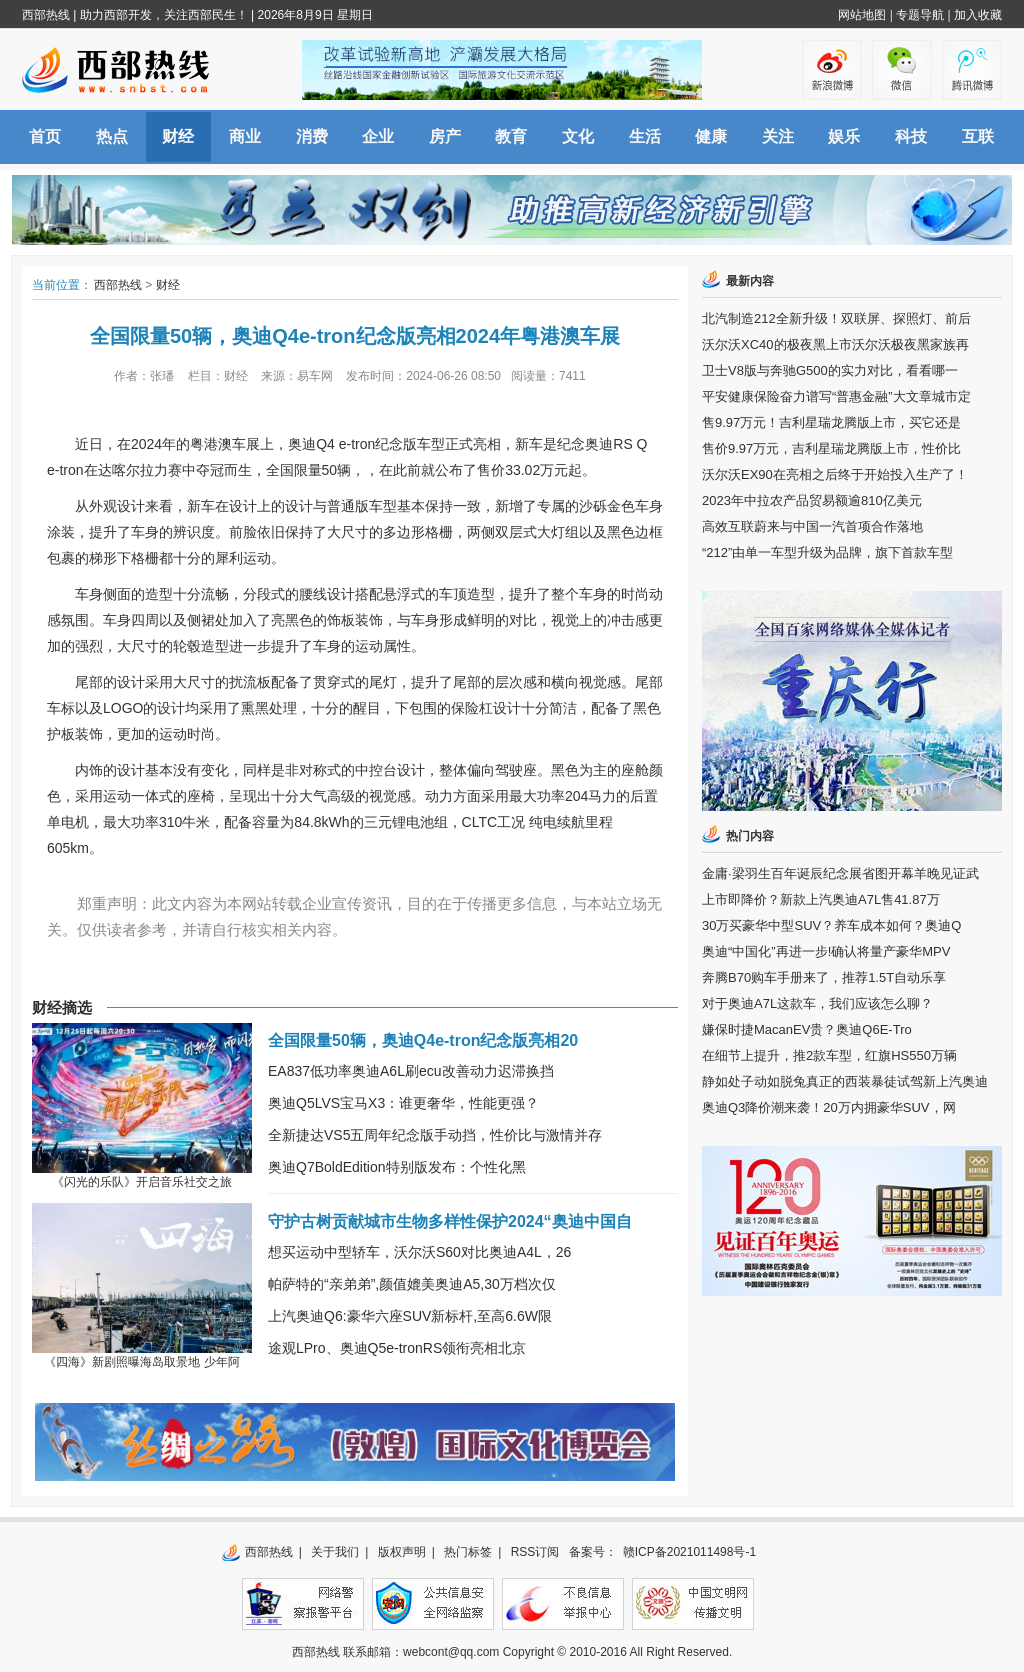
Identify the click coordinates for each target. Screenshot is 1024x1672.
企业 (378, 136)
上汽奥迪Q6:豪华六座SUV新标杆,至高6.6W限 (410, 1316)
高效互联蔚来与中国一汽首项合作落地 (812, 526)
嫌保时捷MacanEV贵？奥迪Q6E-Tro (807, 1029)
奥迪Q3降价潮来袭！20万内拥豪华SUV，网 (829, 1107)
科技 (911, 136)
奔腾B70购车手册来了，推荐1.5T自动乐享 (824, 977)
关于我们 (335, 1552)
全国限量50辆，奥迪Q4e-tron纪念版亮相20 (423, 1040)
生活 (645, 136)
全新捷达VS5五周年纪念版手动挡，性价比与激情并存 (435, 1135)
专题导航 (920, 15)
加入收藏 (978, 15)
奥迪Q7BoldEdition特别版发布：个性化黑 (397, 1167)
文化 (578, 136)
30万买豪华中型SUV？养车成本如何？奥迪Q (831, 925)
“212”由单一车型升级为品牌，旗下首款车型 (827, 552)
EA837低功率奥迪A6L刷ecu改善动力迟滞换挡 (411, 1071)
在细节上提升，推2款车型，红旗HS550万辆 (829, 1055)
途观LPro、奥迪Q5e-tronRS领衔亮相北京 (397, 1348)
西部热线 (46, 15)
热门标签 (468, 1552)
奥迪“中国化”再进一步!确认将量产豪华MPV (826, 951)
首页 (45, 136)
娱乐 (844, 136)
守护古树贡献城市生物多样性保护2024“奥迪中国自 (450, 1221)
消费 (312, 136)
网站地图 (862, 15)
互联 (978, 136)
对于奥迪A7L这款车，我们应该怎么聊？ (817, 1003)
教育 (511, 136)
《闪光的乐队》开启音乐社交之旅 (142, 1182)
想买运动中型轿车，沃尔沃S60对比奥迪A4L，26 (419, 1252)
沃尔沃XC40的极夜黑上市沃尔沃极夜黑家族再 (835, 344)
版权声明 (402, 1552)
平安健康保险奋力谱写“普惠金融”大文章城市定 (836, 396)
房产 (445, 136)
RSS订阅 (535, 1552)
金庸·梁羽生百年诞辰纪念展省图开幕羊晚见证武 (840, 873)
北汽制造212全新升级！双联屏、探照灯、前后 (836, 318)
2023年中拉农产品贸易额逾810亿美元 (812, 500)
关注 (778, 136)
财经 (178, 136)
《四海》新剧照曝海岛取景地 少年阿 (141, 1362)
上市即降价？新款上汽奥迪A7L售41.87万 (821, 899)
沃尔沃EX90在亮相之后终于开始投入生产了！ (835, 474)
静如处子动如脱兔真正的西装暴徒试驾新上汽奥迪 (845, 1081)
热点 (112, 136)
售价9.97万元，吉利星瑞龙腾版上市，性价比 (831, 448)
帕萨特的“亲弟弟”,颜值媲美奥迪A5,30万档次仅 (412, 1284)
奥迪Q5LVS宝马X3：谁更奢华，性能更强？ (403, 1103)
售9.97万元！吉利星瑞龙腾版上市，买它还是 (831, 422)
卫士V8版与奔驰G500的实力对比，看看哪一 (830, 370)
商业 (245, 136)
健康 (711, 136)
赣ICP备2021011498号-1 (689, 1552)
